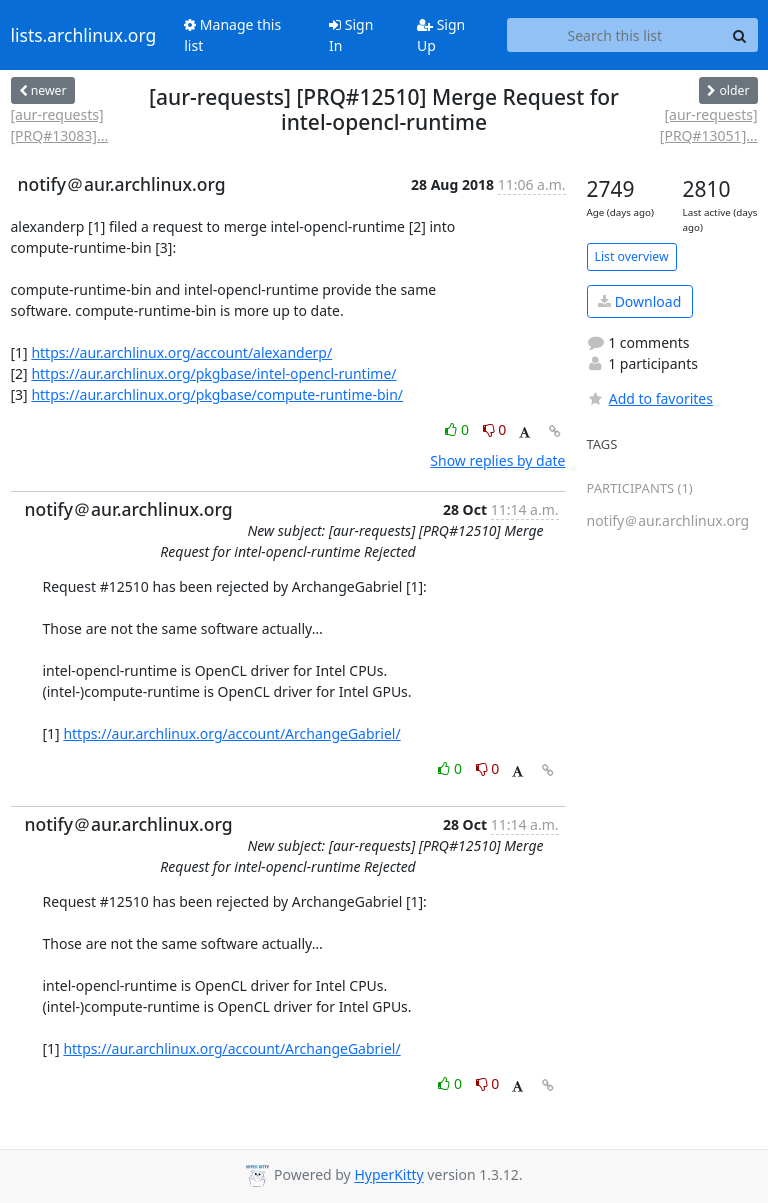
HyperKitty (388, 1175)
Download (639, 301)
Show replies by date (497, 460)
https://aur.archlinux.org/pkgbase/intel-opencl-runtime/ (213, 373)
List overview (632, 256)
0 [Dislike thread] (495, 429)
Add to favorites (650, 398)
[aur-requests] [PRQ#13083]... (60, 125)
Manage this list (232, 35)
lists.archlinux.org (84, 35)
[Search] (740, 35)
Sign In (351, 35)
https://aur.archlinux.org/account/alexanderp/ (181, 352)
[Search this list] (614, 35)
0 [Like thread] (458, 429)
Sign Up (441, 35)
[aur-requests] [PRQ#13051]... (709, 125)
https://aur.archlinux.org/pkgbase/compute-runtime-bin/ (217, 394)
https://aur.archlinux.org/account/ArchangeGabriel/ (231, 733)
